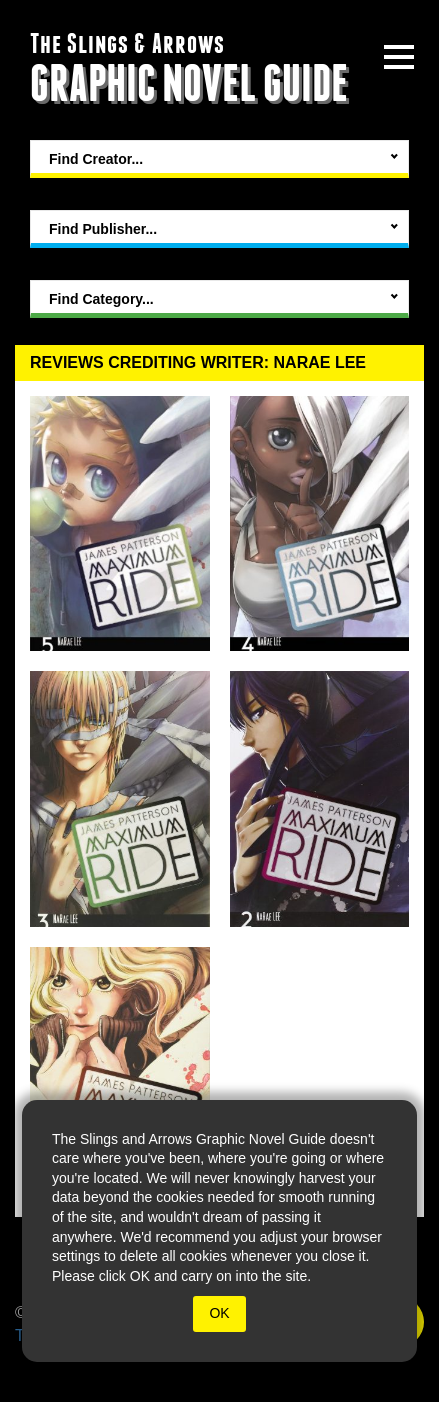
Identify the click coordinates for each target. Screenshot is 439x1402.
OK (219, 1313)
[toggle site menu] (399, 57)
